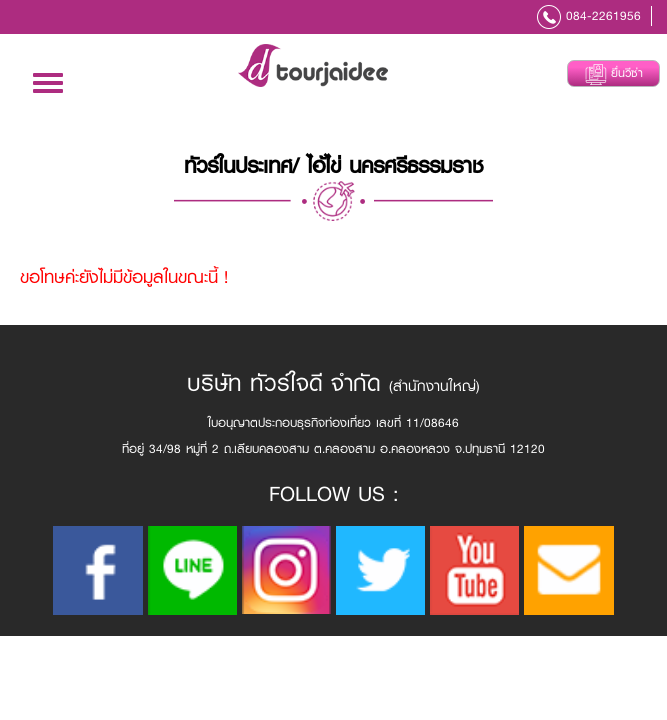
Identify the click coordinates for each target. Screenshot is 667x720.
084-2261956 (603, 16)
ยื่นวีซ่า (614, 74)
